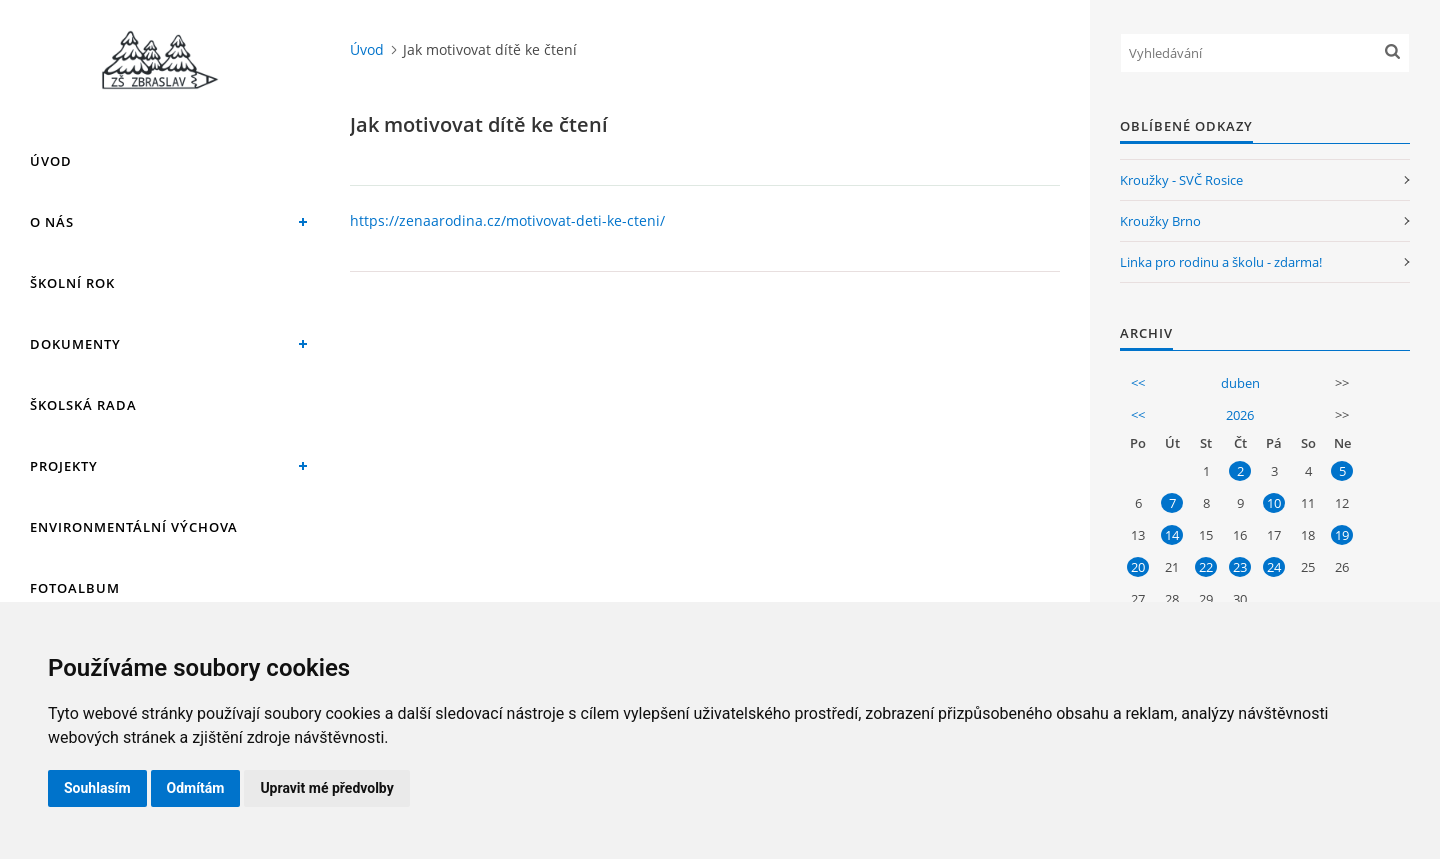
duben (1240, 383)
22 (1206, 567)
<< (1138, 383)
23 (1240, 567)
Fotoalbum (75, 588)
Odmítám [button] (196, 788)
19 (1342, 535)
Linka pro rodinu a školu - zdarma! (1221, 262)
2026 (1240, 415)
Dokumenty (75, 344)
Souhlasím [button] (97, 788)
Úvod (51, 161)
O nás (52, 222)
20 (1138, 567)
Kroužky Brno (1160, 221)
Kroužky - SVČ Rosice (1181, 180)
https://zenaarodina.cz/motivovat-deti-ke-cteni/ (507, 220)
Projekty (64, 466)
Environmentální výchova (134, 527)
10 (1274, 503)
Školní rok (72, 283)
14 (1172, 535)
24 (1274, 567)
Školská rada (83, 405)
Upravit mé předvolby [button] (326, 788)
